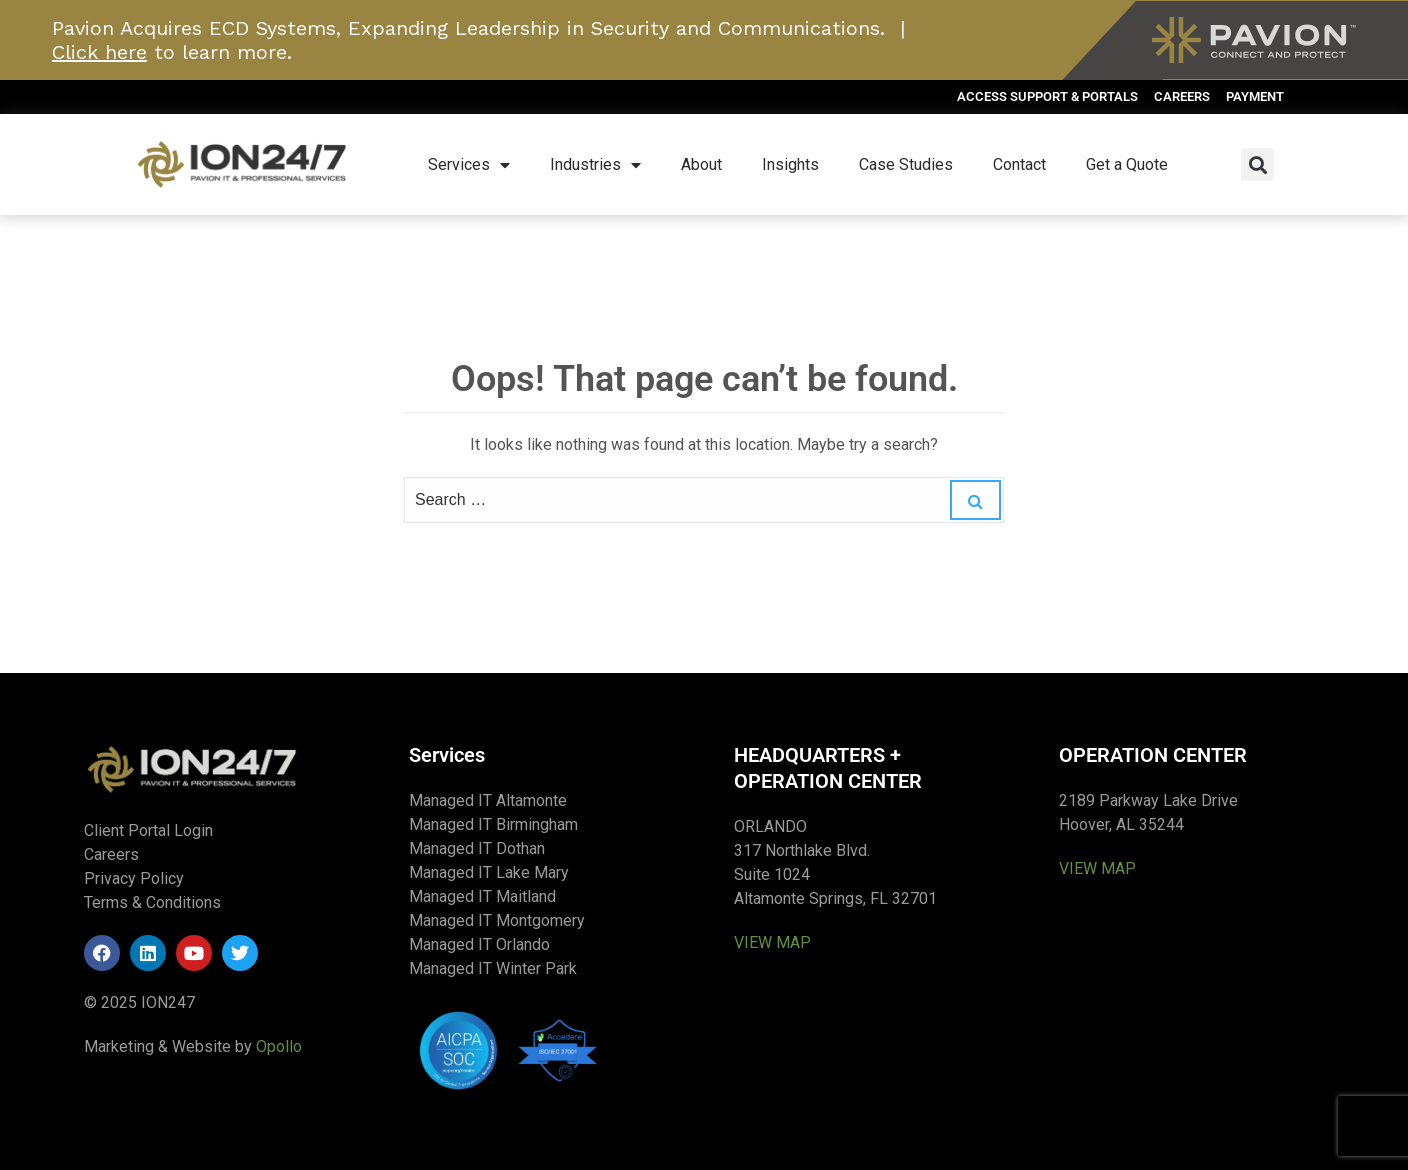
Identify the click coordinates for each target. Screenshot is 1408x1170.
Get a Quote (1127, 164)
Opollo (279, 1046)
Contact (1019, 164)
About (701, 164)
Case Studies (906, 164)
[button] (1257, 164)
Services (469, 165)
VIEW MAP (772, 942)
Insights (790, 164)
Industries (595, 165)
